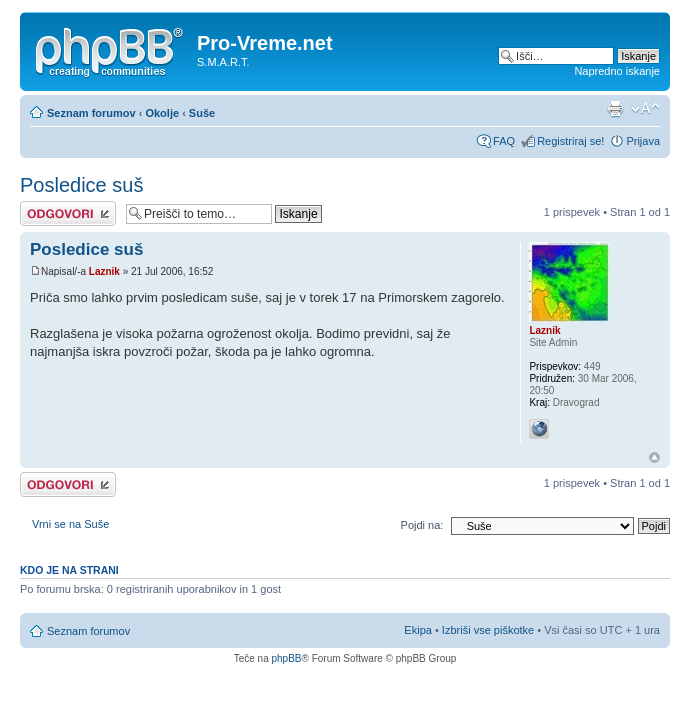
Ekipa (418, 630)
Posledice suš (81, 185)
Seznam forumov (91, 113)
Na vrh (654, 457)
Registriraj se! (570, 141)
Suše (202, 113)
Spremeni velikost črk (645, 109)
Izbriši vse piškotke (489, 630)
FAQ (504, 141)
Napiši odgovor (68, 213)
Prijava (643, 141)
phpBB (286, 658)
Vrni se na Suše (70, 524)
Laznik (104, 271)
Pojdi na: (422, 525)
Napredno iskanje (617, 71)
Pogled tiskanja (615, 109)
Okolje (162, 113)
